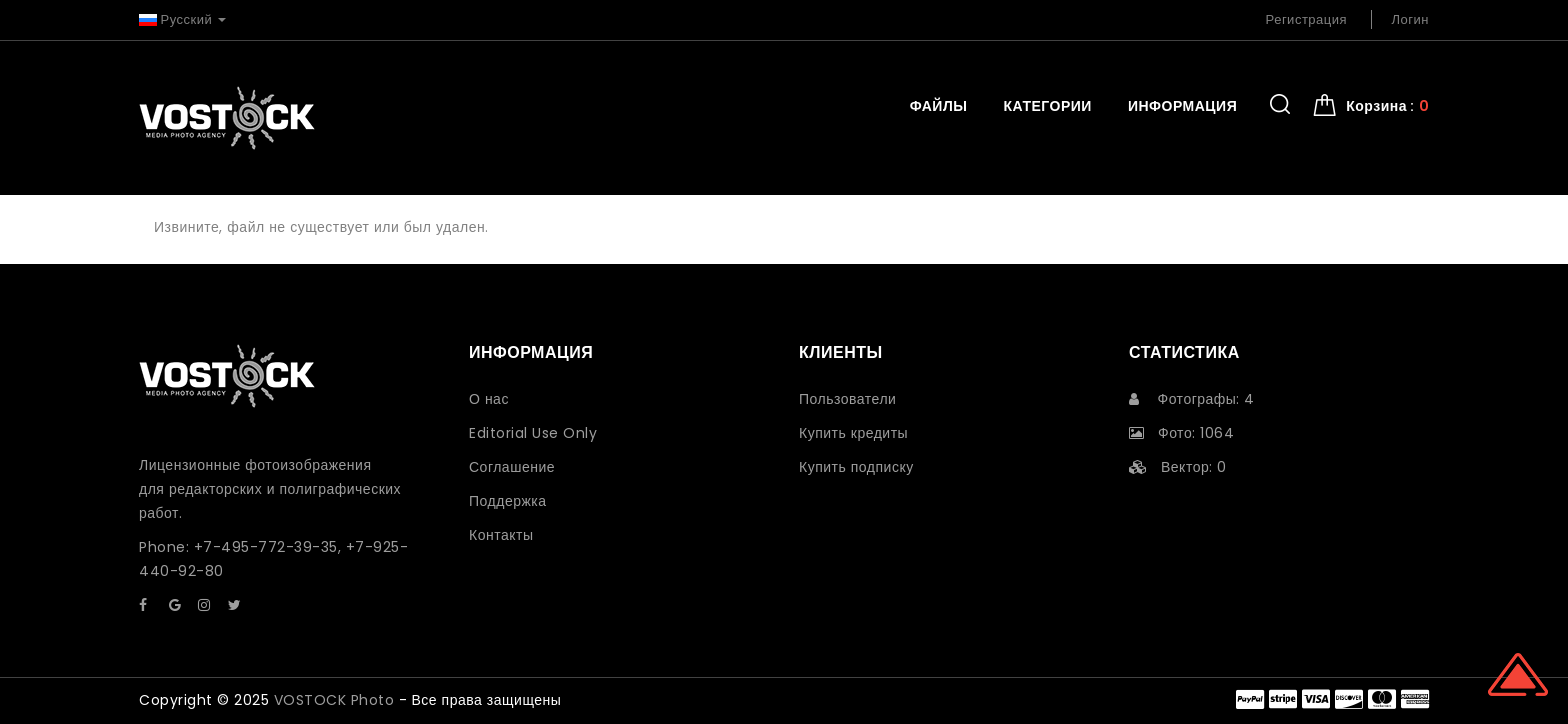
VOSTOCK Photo (334, 700)
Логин (1410, 19)
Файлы (939, 106)
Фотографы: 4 (1192, 399)
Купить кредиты (853, 433)
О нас (489, 399)
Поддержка (508, 501)
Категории (1047, 106)
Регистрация (1307, 19)
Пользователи (847, 399)
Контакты (501, 535)
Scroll (1518, 674)
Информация (1182, 106)
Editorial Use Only (533, 433)
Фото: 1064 (1181, 433)
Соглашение (512, 467)
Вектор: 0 (1178, 467)
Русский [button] (182, 19)
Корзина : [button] (1387, 106)
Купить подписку (856, 467)
